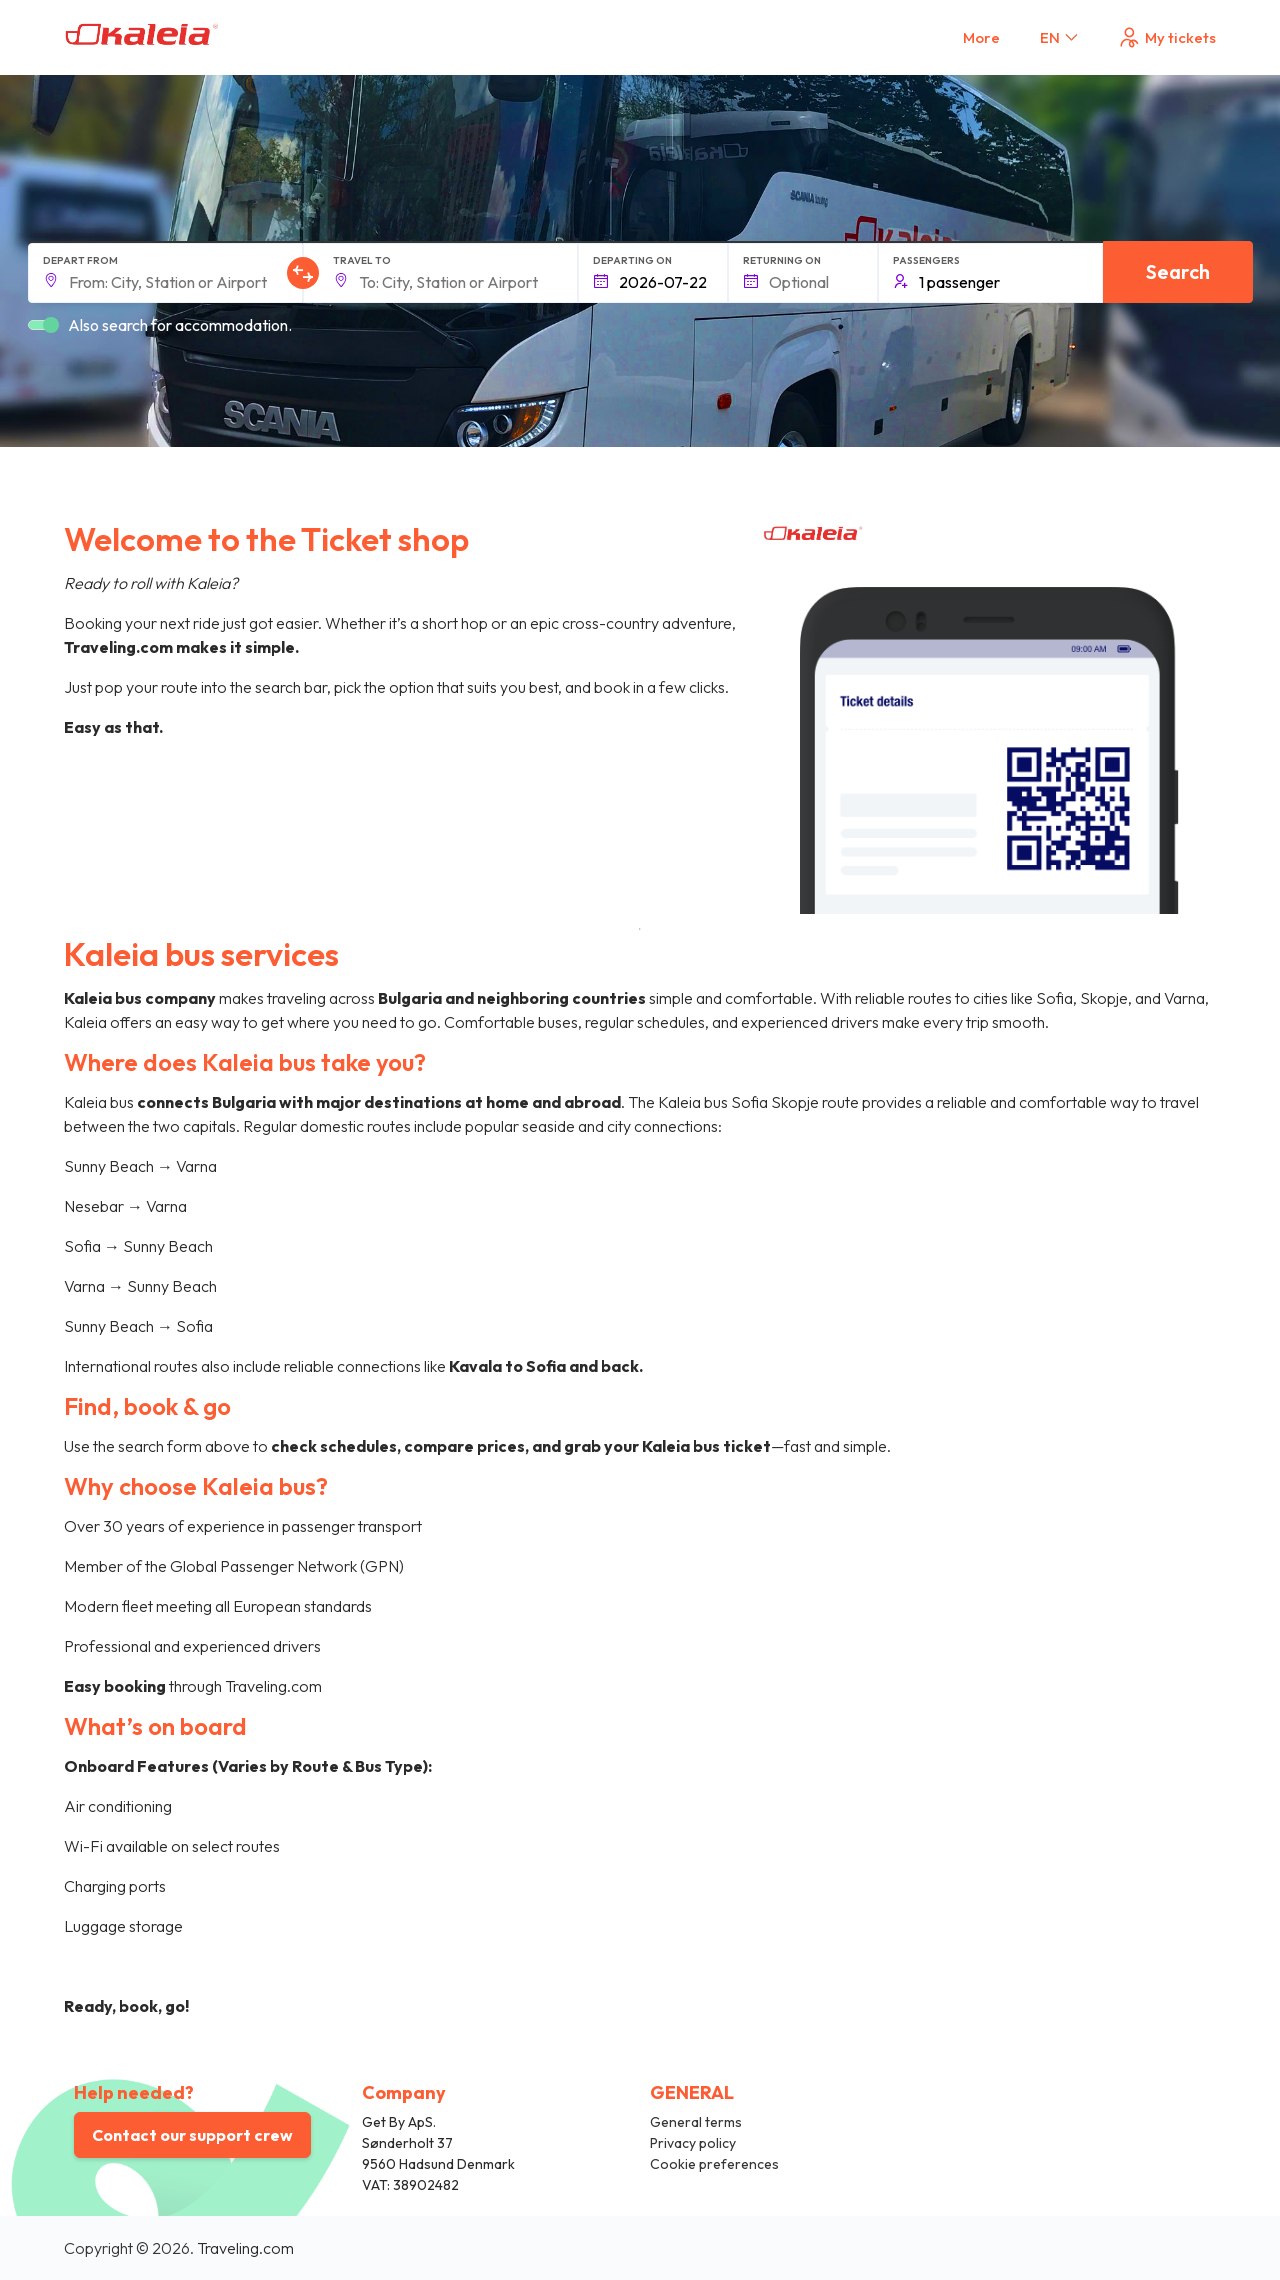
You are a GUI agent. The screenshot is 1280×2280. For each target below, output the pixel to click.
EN (1060, 37)
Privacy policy (693, 2143)
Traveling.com (245, 2248)
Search (1178, 271)
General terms (696, 2122)
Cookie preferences (714, 2164)
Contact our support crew (192, 2135)
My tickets (1166, 37)
